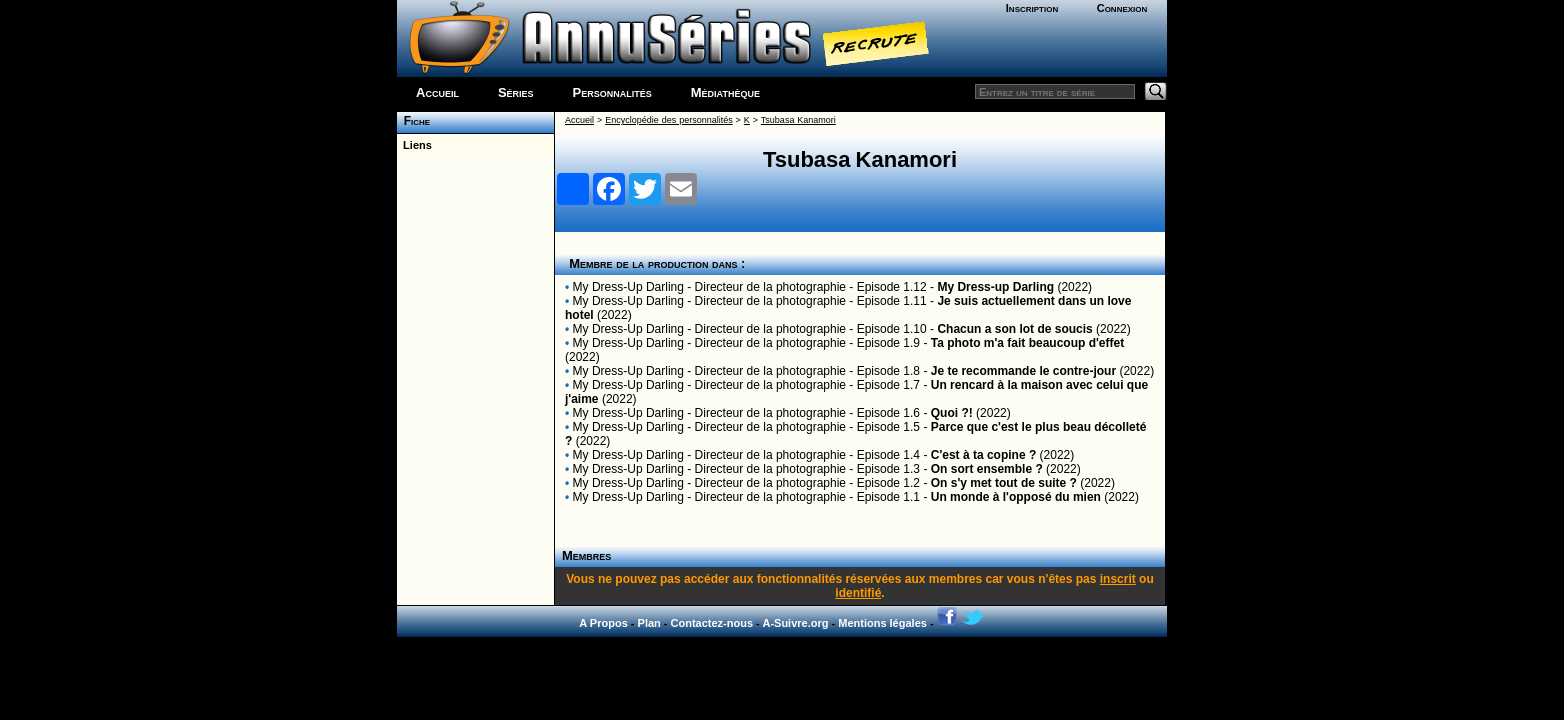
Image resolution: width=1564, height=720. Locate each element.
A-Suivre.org (795, 623)
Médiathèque (725, 92)
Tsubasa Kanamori (798, 120)
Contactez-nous (712, 623)
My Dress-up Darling (995, 287)
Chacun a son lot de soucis (1014, 329)
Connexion (1122, 8)
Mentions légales (882, 623)
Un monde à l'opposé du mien (1016, 497)
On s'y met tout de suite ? (1004, 483)
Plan (649, 623)
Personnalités (612, 92)
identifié (858, 593)
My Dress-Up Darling (628, 287)
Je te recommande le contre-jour (1023, 371)
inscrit (1118, 579)
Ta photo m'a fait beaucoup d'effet (1028, 343)
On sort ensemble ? (987, 469)
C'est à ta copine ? (984, 455)
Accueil (437, 92)
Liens (414, 145)
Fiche (413, 121)
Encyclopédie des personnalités (668, 120)
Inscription (1032, 8)
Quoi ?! (952, 413)
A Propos (603, 623)
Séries (516, 92)
